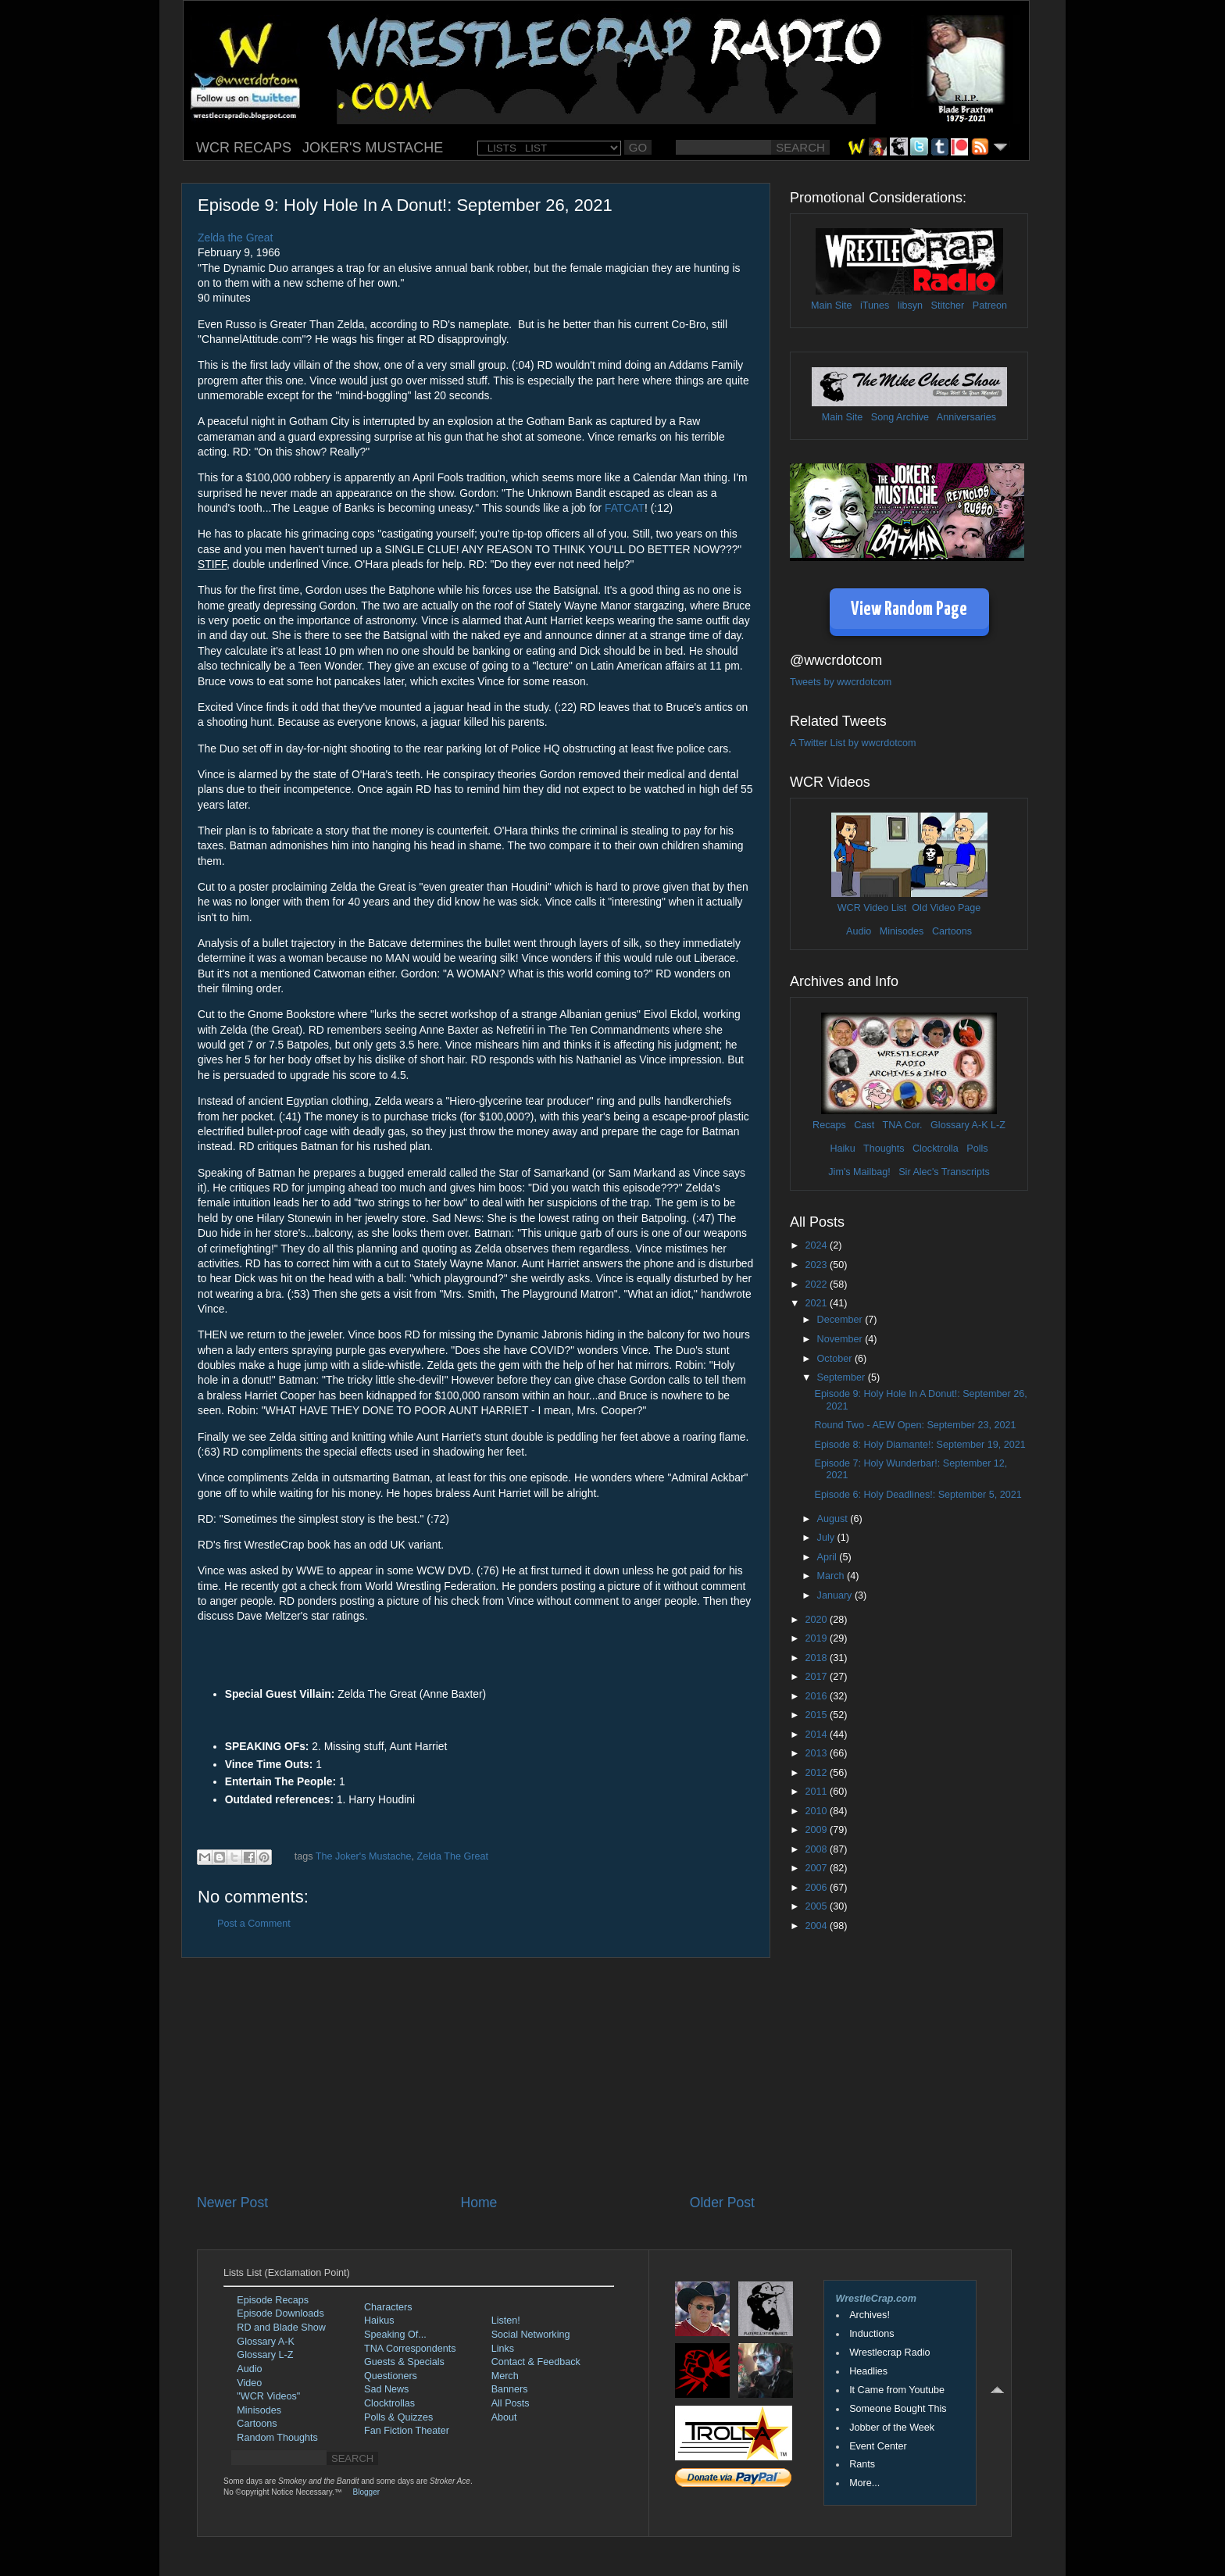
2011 (817, 1791)
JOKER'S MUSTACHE (372, 147)
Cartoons (952, 931)
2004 (817, 1925)
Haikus (379, 2320)
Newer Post (232, 2202)
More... (864, 2483)
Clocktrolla (935, 1148)
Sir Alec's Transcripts (943, 1172)
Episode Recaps (273, 2300)
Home (478, 2202)
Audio (858, 931)
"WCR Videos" (268, 2396)
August (834, 1518)
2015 (817, 1715)
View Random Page (909, 610)
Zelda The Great (452, 1856)
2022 (817, 1284)
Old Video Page (946, 907)
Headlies (868, 2371)
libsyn (910, 305)
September (842, 1377)
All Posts (510, 2403)
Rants (862, 2464)
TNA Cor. (902, 1125)
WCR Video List (872, 907)
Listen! (505, 2320)
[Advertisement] (476, 2075)
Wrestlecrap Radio (889, 2352)
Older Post (722, 2202)
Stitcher (948, 305)
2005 (817, 1906)
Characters (388, 2307)
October (836, 1358)
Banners (509, 2389)
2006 (817, 1887)
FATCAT (625, 508)
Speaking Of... (395, 2334)
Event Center (878, 2446)
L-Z (996, 1125)
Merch (505, 2376)
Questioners (390, 2376)
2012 (817, 1772)
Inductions (871, 2333)
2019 (817, 1638)
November (841, 1339)
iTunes (874, 305)
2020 (817, 1619)
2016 (817, 1696)
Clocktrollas (389, 2403)
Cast (864, 1125)
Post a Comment (254, 1923)
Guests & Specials (404, 2361)
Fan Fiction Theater (406, 2430)
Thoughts (884, 1148)
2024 (817, 1245)
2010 (817, 1811)
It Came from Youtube (897, 2390)
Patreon (990, 305)
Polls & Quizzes (398, 2417)
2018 (817, 1657)
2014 (817, 1734)
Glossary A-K (959, 1125)
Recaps (829, 1125)
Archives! (869, 2315)
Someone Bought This (897, 2408)
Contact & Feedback (535, 2361)
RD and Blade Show (281, 2327)
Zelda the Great (235, 237)
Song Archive (900, 417)
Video (249, 2383)
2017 (817, 1676)
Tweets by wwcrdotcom (840, 682)
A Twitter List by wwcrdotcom (853, 743)
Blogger (366, 2492)
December (841, 1319)
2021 (817, 1303)
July (827, 1537)
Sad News (386, 2389)
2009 (817, 1829)
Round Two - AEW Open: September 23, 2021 (915, 1425)
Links (502, 2348)
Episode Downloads (280, 2313)
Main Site (831, 305)
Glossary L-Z (265, 2354)
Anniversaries (966, 417)
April (828, 1557)
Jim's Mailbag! (859, 1172)
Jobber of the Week (891, 2427)
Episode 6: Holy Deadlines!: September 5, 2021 (917, 1494)
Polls (977, 1148)
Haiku (842, 1148)
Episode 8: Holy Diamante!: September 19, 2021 (919, 1444)
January (836, 1595)
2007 (817, 1868)
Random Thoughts (277, 2437)
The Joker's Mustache (364, 1856)
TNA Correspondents (410, 2348)
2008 (817, 1849)
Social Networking (530, 2334)
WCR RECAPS (243, 147)
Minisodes (902, 931)
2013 (817, 1753)
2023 (817, 1264)
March (832, 1575)
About (504, 2417)
